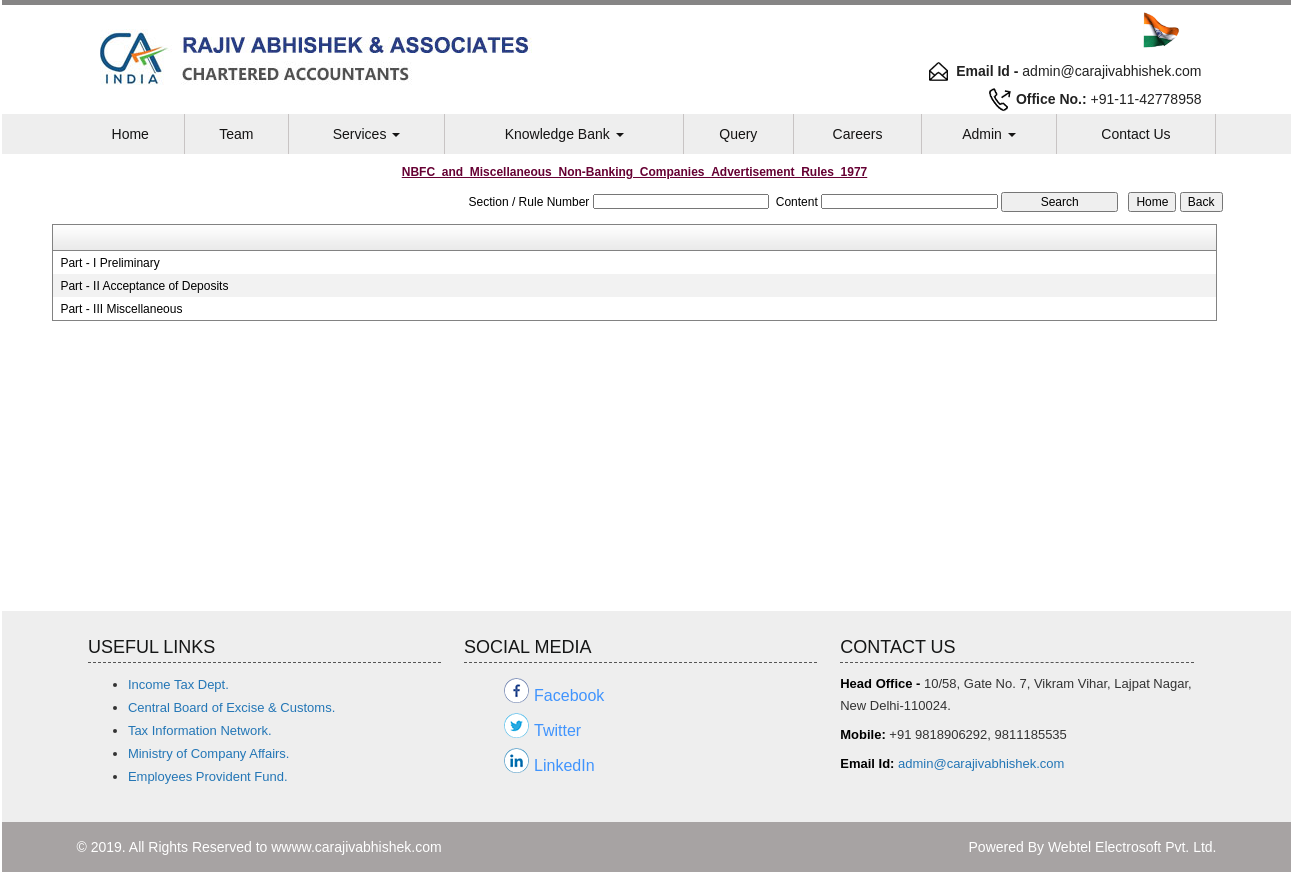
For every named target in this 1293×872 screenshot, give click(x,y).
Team (236, 134)
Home (130, 134)
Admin (989, 134)
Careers (858, 134)
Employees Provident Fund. (208, 776)
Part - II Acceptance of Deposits (144, 286)
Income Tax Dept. (178, 684)
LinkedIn (564, 765)
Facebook (569, 695)
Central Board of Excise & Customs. (231, 707)
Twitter (557, 730)
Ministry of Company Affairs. (209, 753)
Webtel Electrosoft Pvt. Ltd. (1132, 847)
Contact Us (1135, 134)
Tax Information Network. (200, 730)
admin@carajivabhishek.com (981, 763)
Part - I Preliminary (109, 263)
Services (367, 134)
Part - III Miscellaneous (121, 309)
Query (738, 134)
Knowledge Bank (564, 134)
